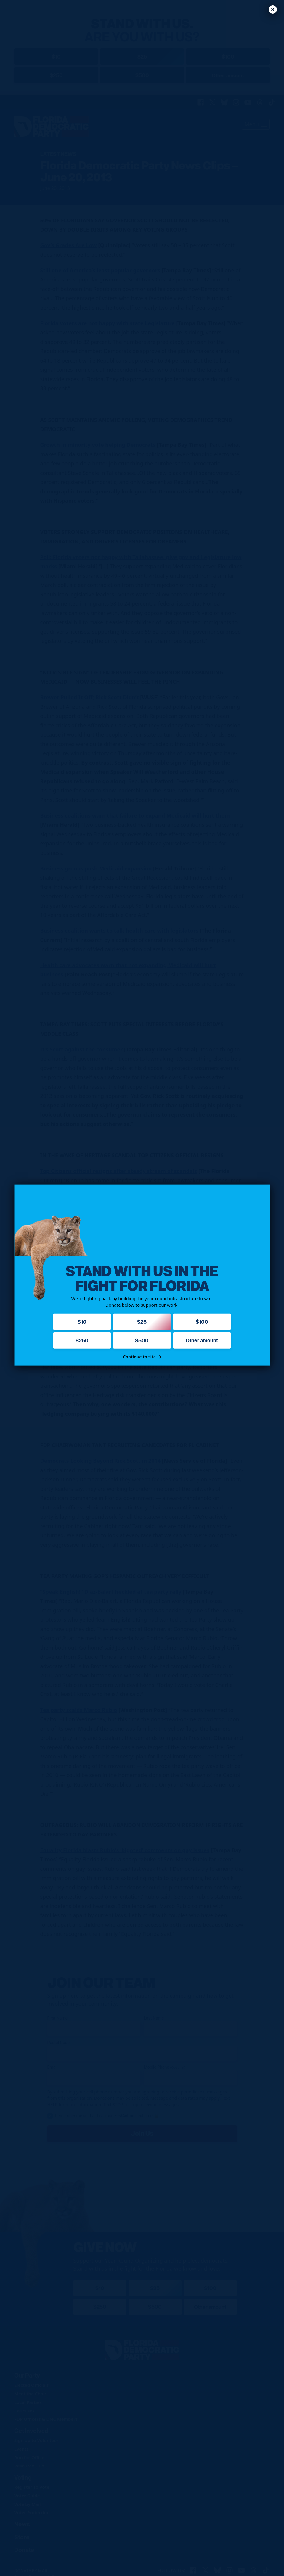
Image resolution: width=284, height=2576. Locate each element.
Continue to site (142, 1356)
